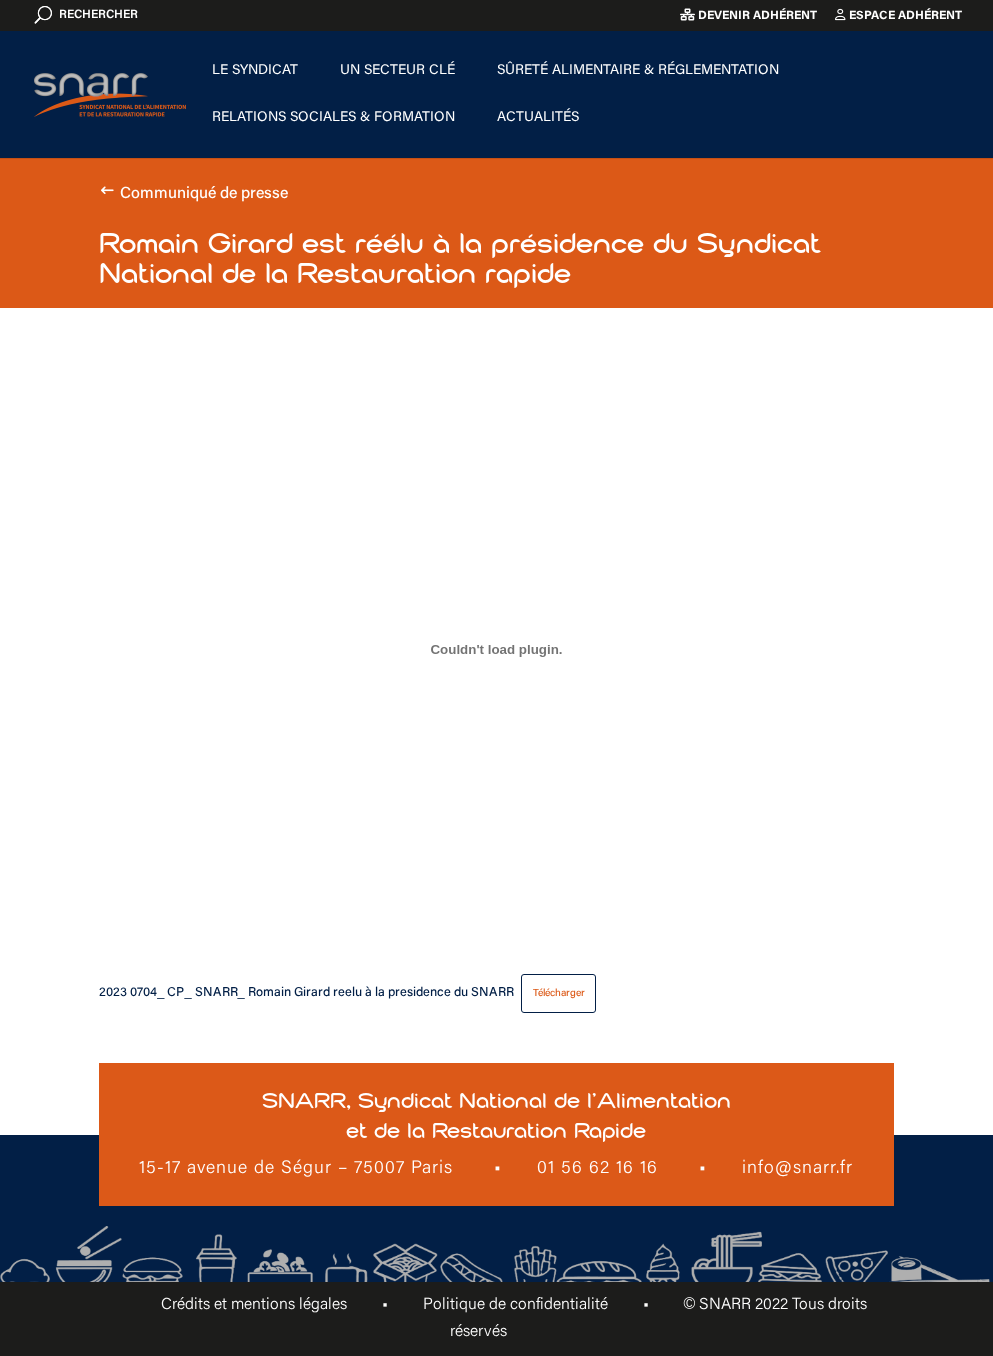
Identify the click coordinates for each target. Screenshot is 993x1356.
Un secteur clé (397, 71)
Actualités (538, 118)
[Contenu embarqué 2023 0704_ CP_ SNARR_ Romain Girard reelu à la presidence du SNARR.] (496, 650)
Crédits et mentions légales (254, 1305)
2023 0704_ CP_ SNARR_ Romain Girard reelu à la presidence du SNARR (306, 993)
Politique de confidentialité (515, 1305)
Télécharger (559, 993)
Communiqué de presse (204, 194)
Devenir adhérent (748, 15)
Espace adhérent (898, 15)
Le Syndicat (255, 71)
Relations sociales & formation (333, 118)
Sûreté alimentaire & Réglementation (638, 71)
